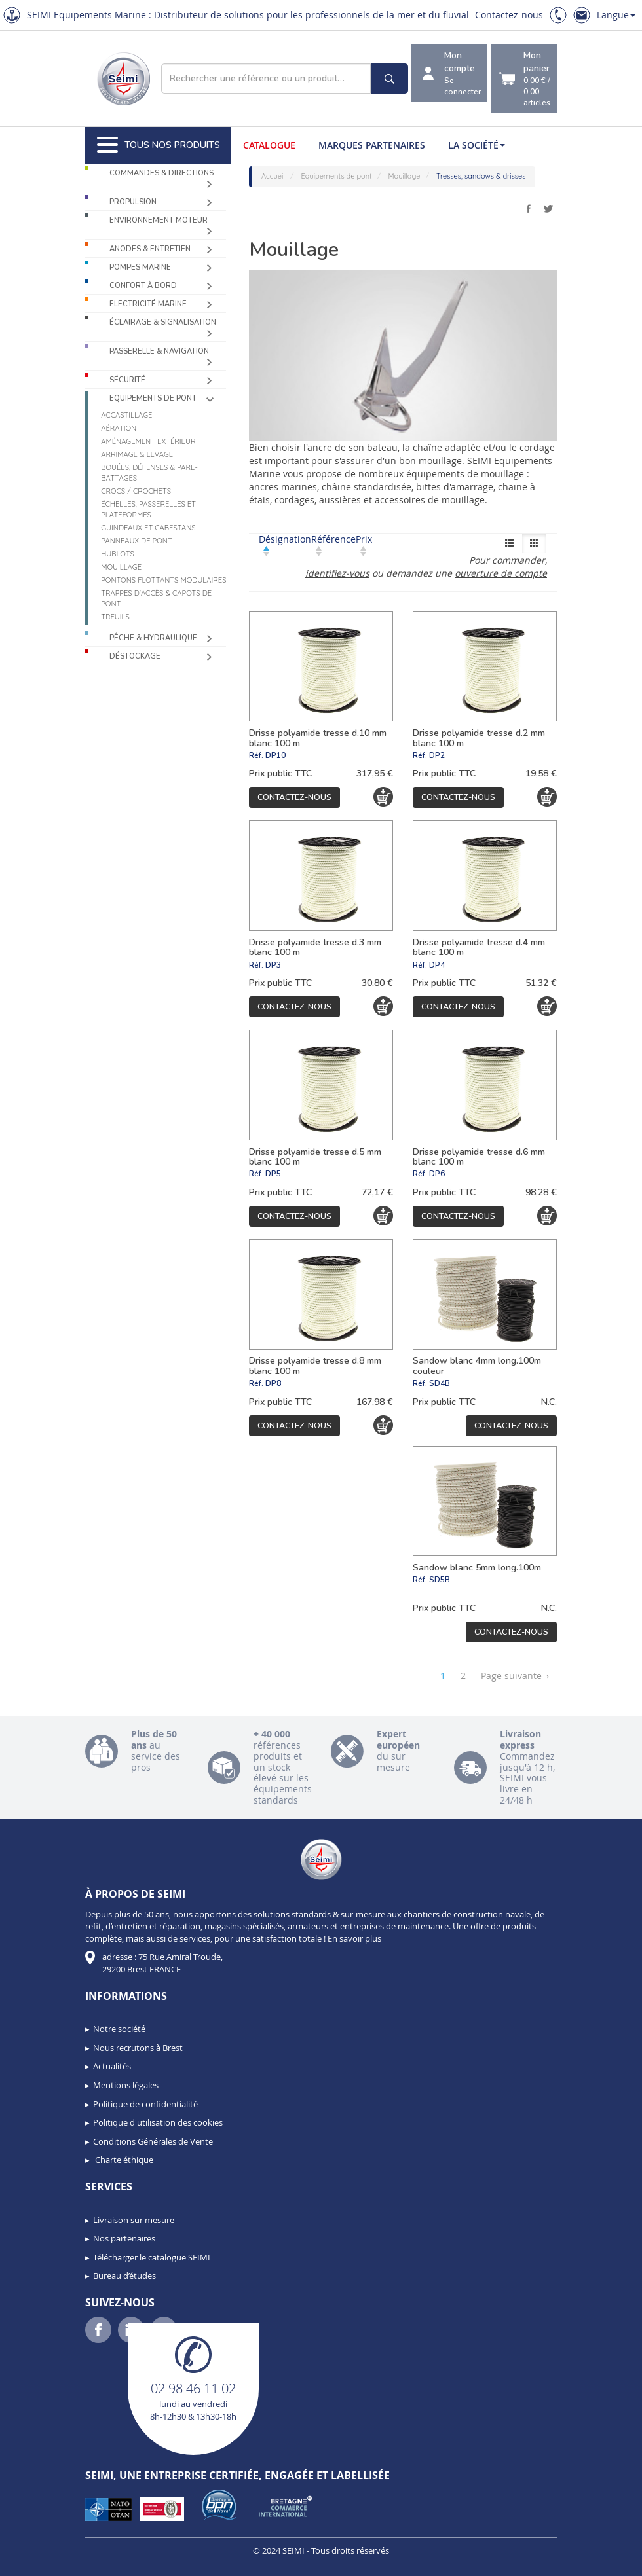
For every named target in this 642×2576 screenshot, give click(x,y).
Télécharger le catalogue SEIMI (151, 2257)
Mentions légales (126, 2085)
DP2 (437, 755)
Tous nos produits (158, 145)
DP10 (275, 755)
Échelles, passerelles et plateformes (148, 509)
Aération (118, 428)
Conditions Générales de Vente (153, 2141)
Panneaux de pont (136, 540)
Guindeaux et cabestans (148, 527)
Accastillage (126, 415)
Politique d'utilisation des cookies (158, 2122)
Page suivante (515, 1675)
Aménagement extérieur (148, 441)
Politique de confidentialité (145, 2104)
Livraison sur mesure (133, 2220)
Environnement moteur (158, 220)
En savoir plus (354, 1938)
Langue (616, 15)
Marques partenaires (371, 145)
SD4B (439, 1383)
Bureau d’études (124, 2275)
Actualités (112, 2066)
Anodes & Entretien (150, 249)
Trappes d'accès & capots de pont (156, 598)
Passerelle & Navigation (159, 351)
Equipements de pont (153, 398)
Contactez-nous (509, 15)
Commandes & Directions (161, 173)
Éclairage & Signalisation (162, 322)
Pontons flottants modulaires (163, 580)
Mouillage (121, 566)
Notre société (119, 2029)
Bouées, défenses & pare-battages (149, 472)
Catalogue (269, 145)
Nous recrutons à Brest (138, 2048)
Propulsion (133, 202)
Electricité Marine (148, 304)
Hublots (117, 553)
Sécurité (127, 380)
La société (476, 145)
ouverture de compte (501, 573)
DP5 (273, 1174)
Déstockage (134, 656)
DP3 (273, 965)
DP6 (437, 1174)
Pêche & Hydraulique (153, 638)
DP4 (437, 965)
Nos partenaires (124, 2238)
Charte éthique (123, 2160)
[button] (39, 2561)
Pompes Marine (140, 267)
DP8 (273, 1383)
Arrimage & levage (137, 454)
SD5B (439, 1579)
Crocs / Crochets (136, 491)
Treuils (115, 616)
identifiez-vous (337, 573)
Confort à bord (143, 286)
